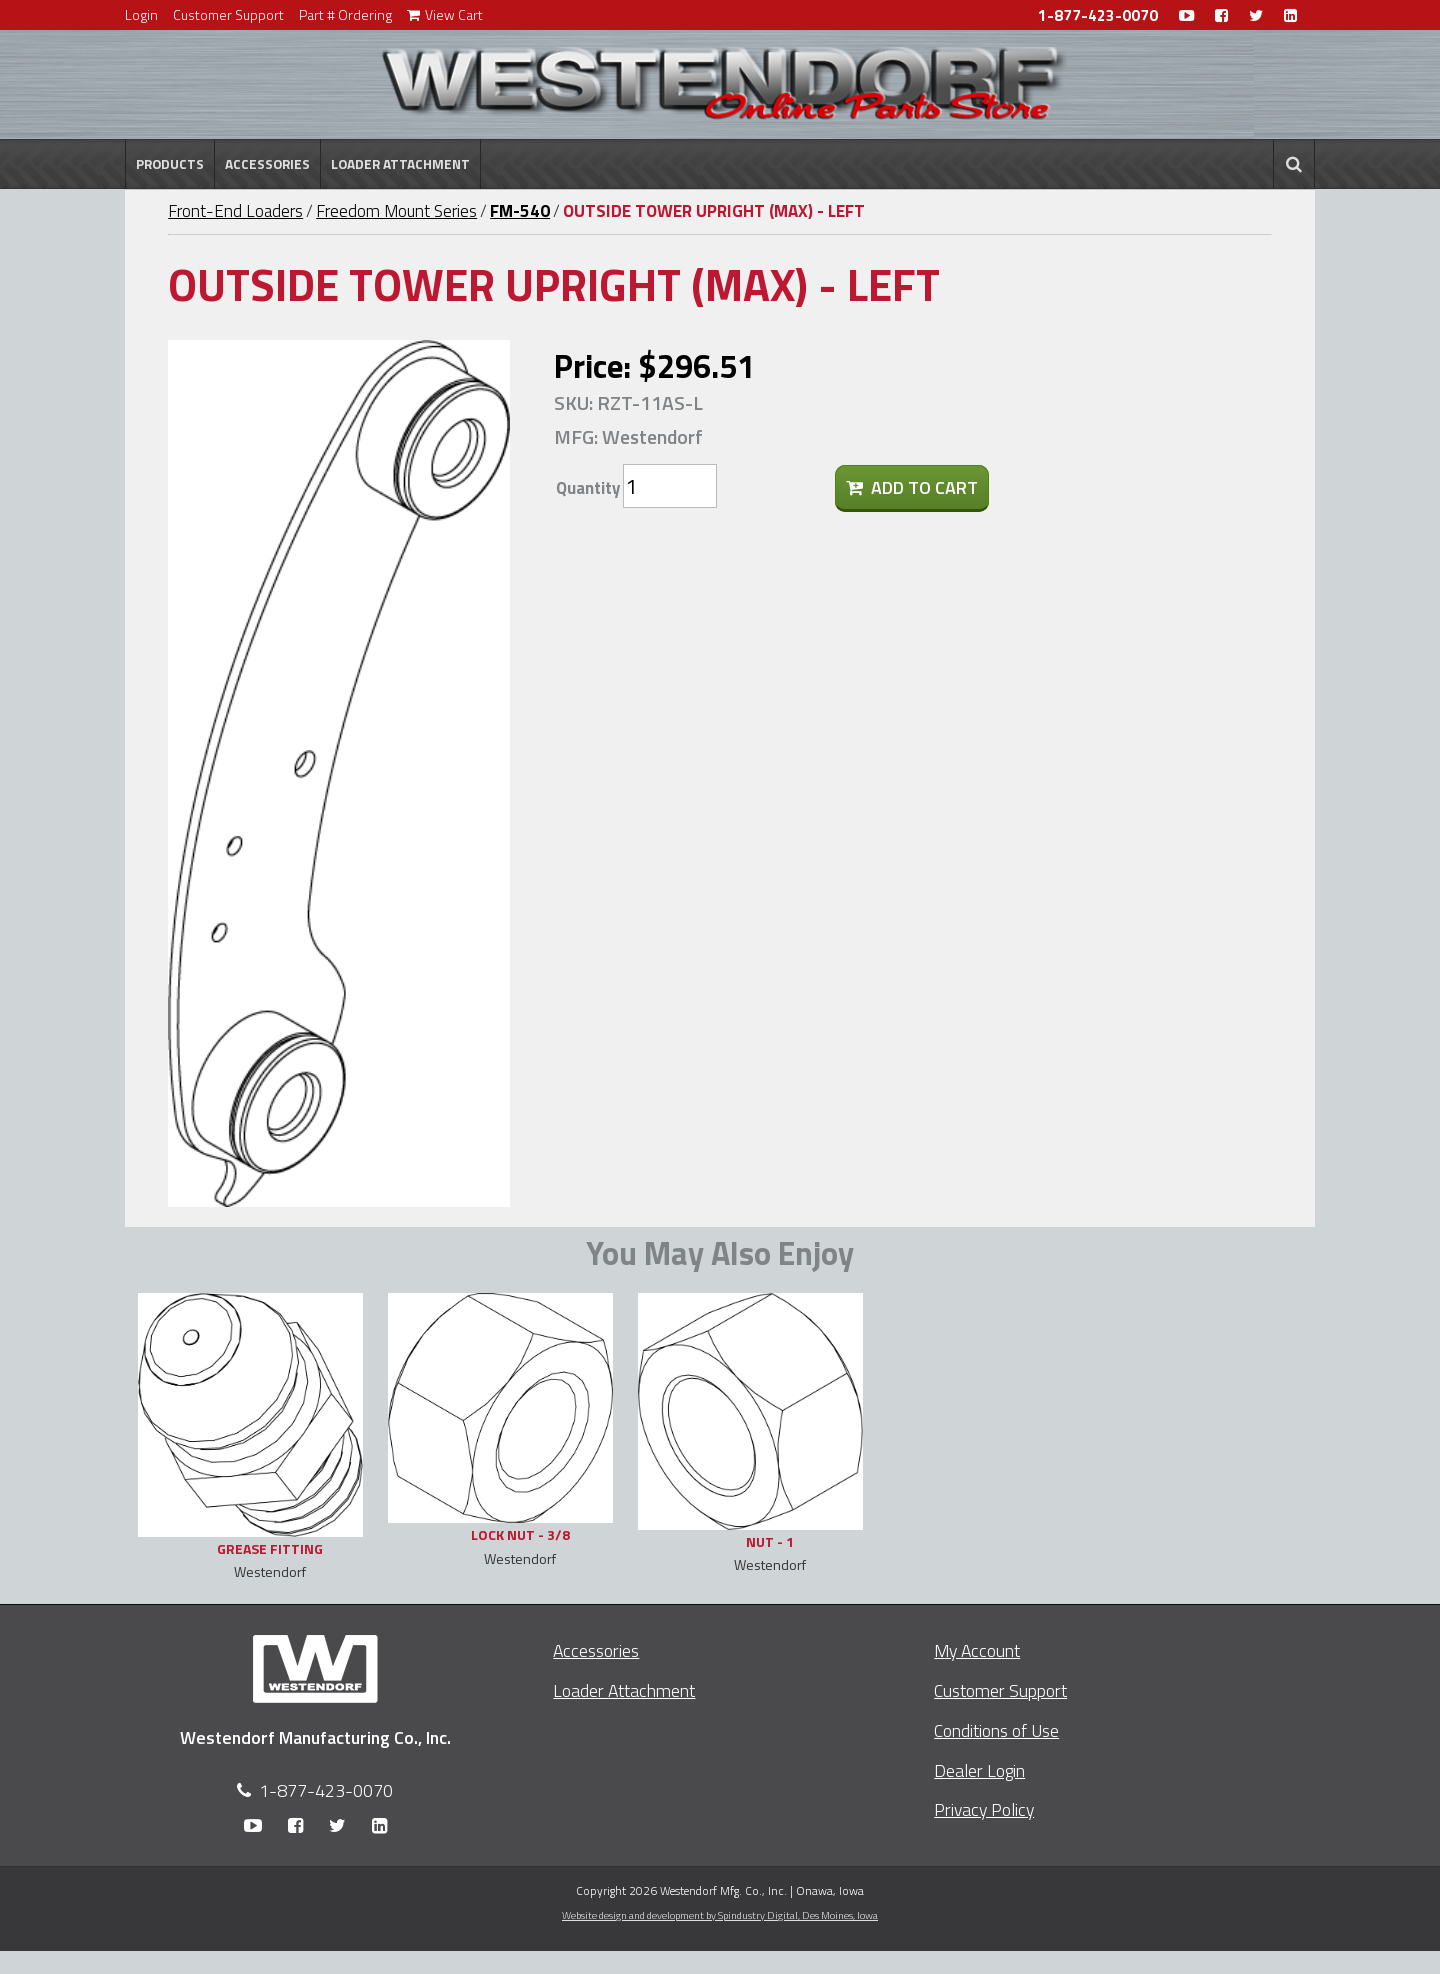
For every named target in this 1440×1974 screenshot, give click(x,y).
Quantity (588, 488)
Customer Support (228, 14)
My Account (977, 1650)
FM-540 (520, 211)
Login (141, 14)
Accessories (267, 164)
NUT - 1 (770, 1541)
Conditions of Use (996, 1730)
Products (170, 164)
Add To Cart (912, 487)
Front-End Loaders (235, 211)
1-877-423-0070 (1098, 15)
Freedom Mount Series (396, 211)
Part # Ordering (345, 14)
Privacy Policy (984, 1809)
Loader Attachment (400, 164)
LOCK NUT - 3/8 (520, 1534)
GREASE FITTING (270, 1548)
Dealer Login (979, 1770)
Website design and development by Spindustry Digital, (720, 1915)
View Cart (445, 14)
